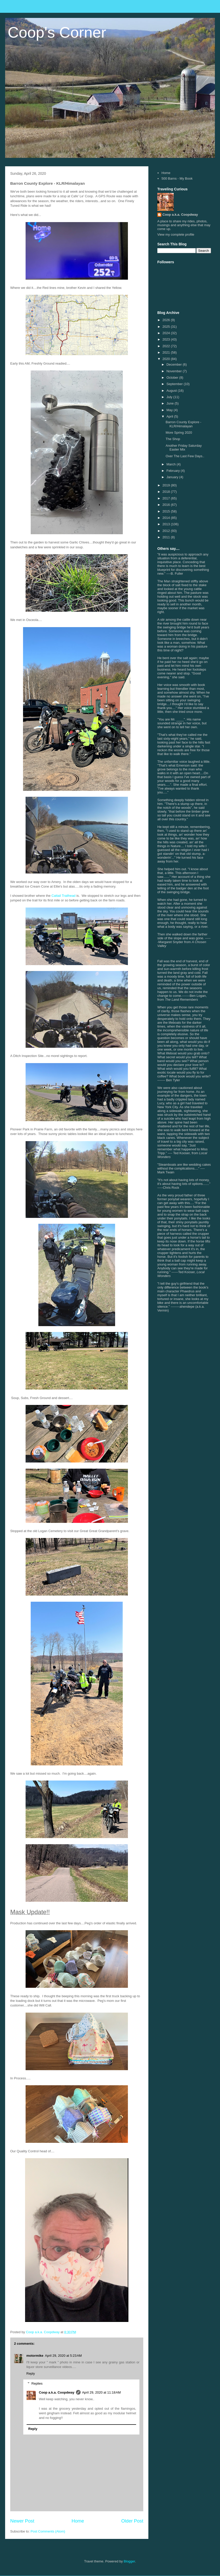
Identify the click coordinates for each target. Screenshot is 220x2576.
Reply (30, 2373)
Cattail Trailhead (63, 896)
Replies (36, 2383)
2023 (166, 339)
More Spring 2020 (179, 432)
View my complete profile (175, 234)
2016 (166, 505)
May (170, 410)
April (170, 416)
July (170, 397)
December (175, 364)
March (172, 464)
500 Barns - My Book (176, 178)
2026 (166, 320)
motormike (34, 2355)
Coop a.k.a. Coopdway (56, 2392)
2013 (166, 524)
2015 (166, 511)
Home (78, 2521)
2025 (166, 327)
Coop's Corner (57, 32)
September (175, 384)
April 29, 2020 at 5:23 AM (63, 2355)
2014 (166, 518)
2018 (166, 492)
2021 (166, 352)
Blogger (129, 2561)
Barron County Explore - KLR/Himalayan (183, 424)
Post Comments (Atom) (48, 2531)
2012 (166, 531)
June (171, 403)
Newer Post (22, 2521)
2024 (166, 333)
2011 (166, 537)
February (174, 471)
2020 (166, 359)
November (175, 371)
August (172, 390)
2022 (166, 346)
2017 (166, 498)
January (173, 477)
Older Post (132, 2521)
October (173, 377)
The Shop (173, 439)
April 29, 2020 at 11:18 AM (101, 2392)
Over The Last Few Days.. (185, 456)
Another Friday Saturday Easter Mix (184, 448)
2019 (166, 485)
